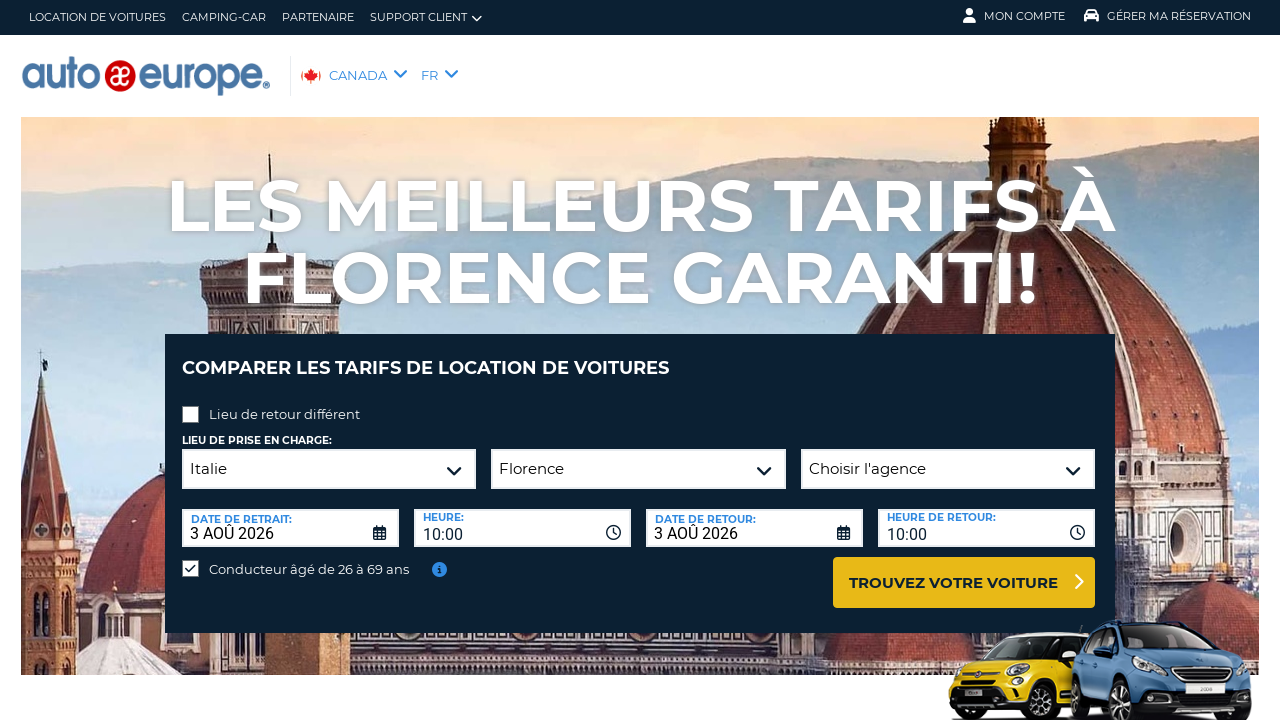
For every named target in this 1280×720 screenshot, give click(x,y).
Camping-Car (224, 17)
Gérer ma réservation (1167, 16)
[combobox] (522, 513)
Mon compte (1014, 16)
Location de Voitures (97, 17)
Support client (426, 17)
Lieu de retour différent (284, 399)
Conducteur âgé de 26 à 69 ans (309, 554)
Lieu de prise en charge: (257, 425)
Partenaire (318, 17)
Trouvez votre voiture (953, 567)
